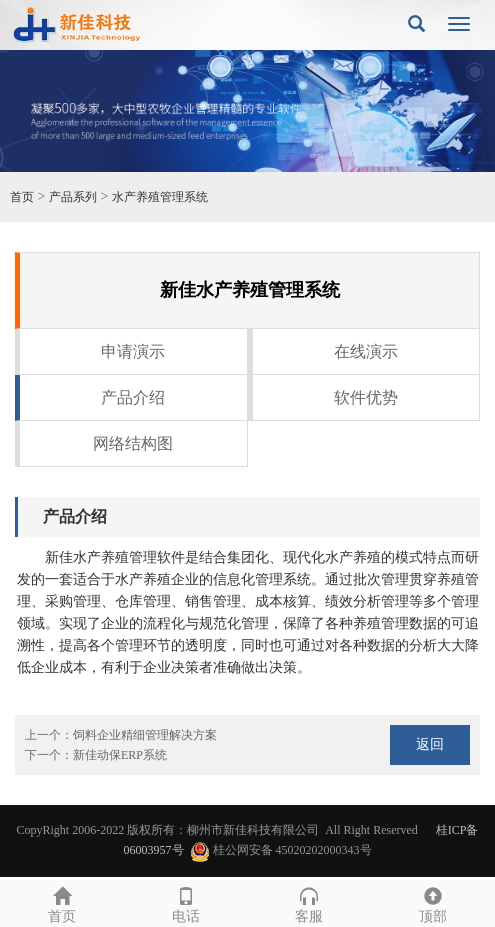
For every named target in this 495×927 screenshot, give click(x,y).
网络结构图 (133, 443)
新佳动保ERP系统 (120, 755)
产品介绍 (133, 397)
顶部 (433, 902)
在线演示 (366, 351)
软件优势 (366, 397)
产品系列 (73, 197)
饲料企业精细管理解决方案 (145, 735)
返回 (430, 744)
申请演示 (133, 351)
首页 (22, 197)
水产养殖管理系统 (160, 197)
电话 (186, 902)
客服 (310, 902)
